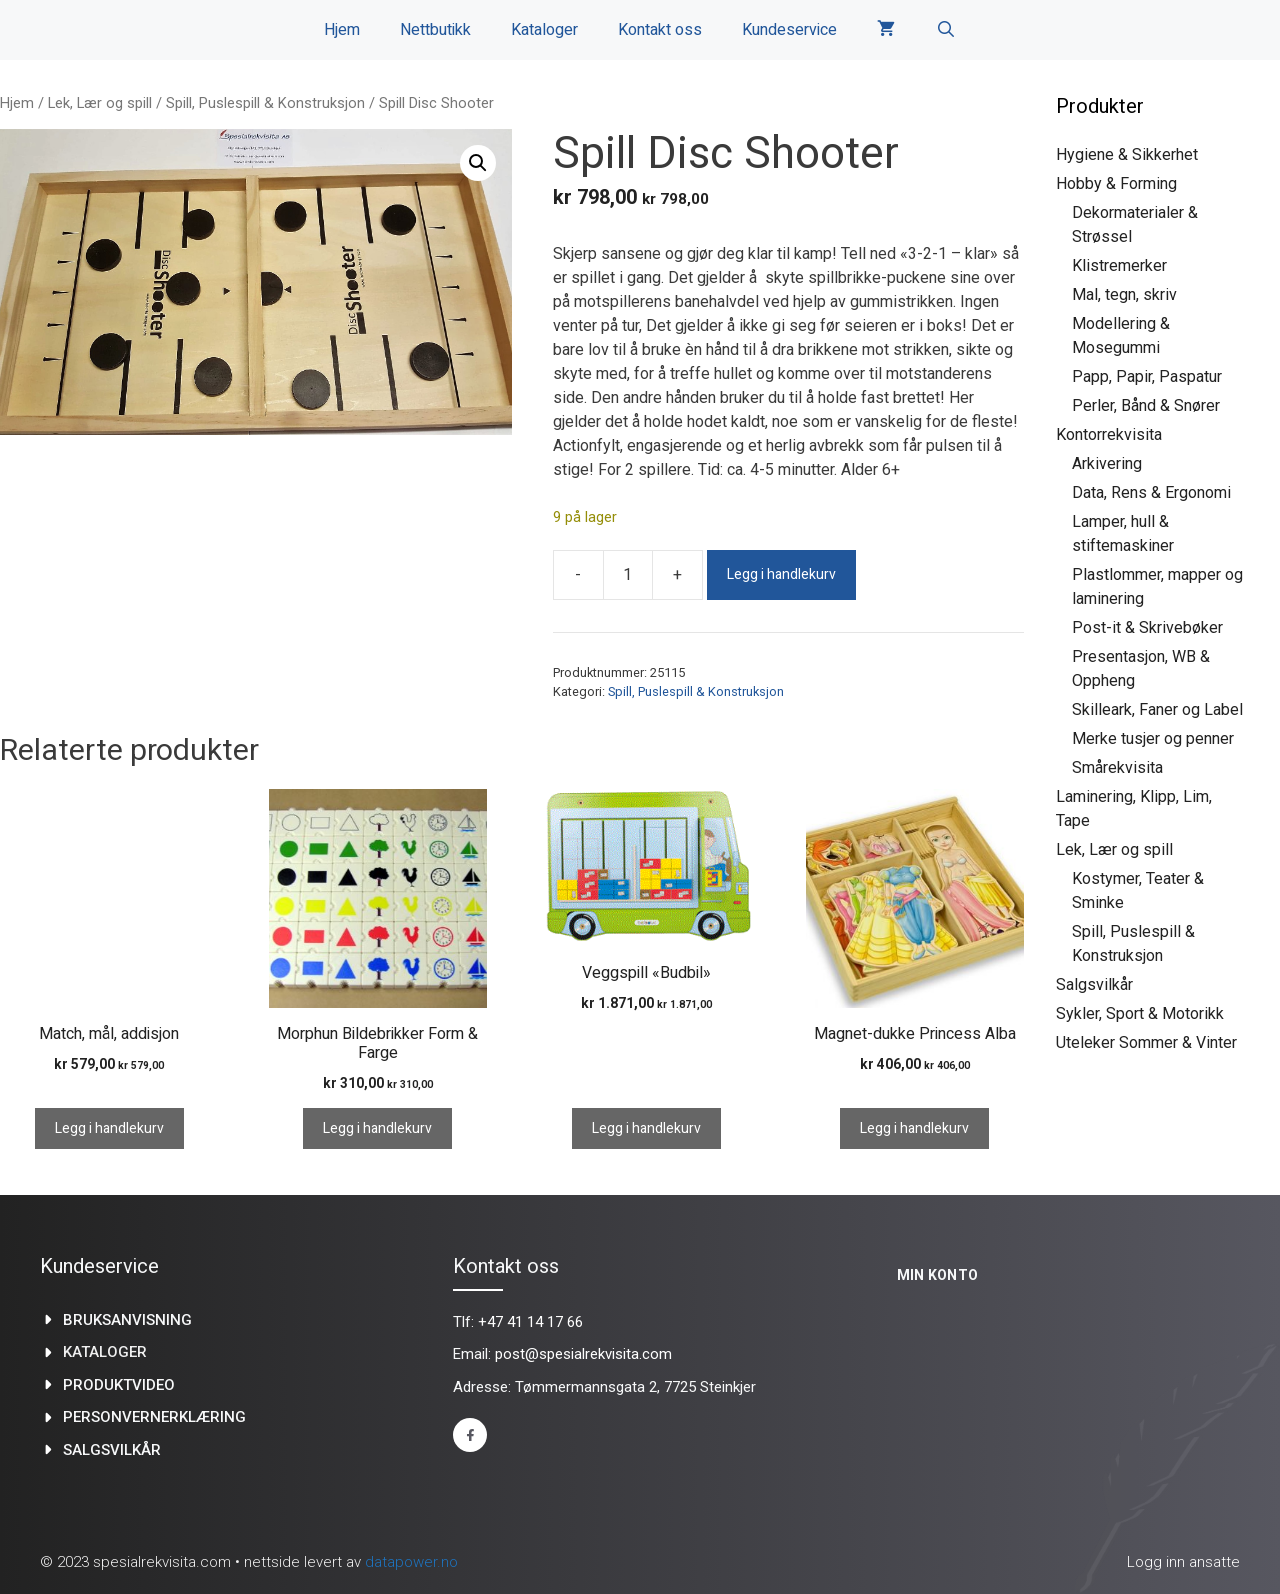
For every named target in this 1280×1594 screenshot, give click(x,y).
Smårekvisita (1117, 767)
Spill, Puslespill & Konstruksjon (265, 103)
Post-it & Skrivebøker (1147, 627)
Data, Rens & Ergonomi (1151, 492)
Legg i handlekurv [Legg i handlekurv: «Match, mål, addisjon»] (109, 1128)
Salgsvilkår (1094, 984)
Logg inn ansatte (1183, 1562)
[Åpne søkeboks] (945, 30)
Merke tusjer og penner (1153, 738)
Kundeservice (789, 30)
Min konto (938, 1275)
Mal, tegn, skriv (1124, 294)
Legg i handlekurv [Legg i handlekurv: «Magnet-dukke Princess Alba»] (914, 1128)
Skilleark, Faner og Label (1157, 709)
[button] (478, 163)
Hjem (342, 30)
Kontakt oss (660, 30)
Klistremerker (1119, 265)
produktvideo (119, 1385)
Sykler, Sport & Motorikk (1140, 1013)
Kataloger (544, 30)
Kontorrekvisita (1109, 434)
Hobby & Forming (1116, 183)
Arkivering (1107, 463)
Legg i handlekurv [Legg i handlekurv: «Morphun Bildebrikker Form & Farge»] (377, 1128)
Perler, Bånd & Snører (1146, 405)
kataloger (105, 1352)
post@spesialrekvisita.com (583, 1354)
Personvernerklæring (154, 1417)
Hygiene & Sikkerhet (1127, 154)
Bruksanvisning (127, 1320)
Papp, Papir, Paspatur (1147, 376)
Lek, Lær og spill (100, 103)
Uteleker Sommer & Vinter (1146, 1042)
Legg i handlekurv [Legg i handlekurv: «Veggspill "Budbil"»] (646, 1128)
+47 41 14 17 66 (530, 1322)
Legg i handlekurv (781, 574)
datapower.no (411, 1562)
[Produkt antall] (628, 575)
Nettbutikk (435, 30)
